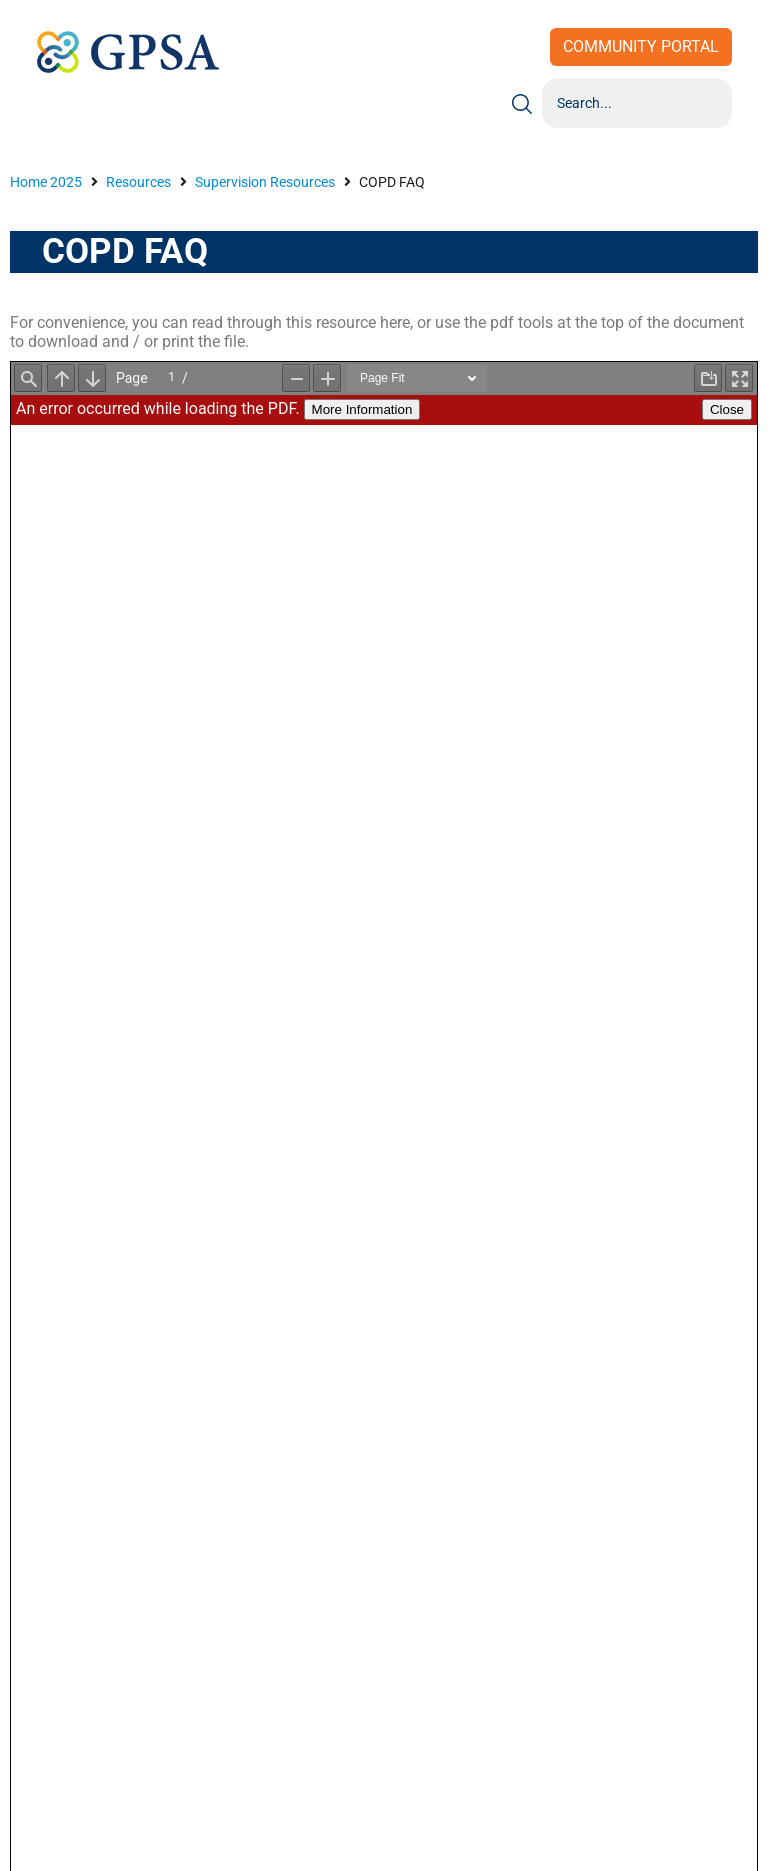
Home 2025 (46, 182)
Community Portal (641, 46)
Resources (138, 182)
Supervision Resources (265, 182)
